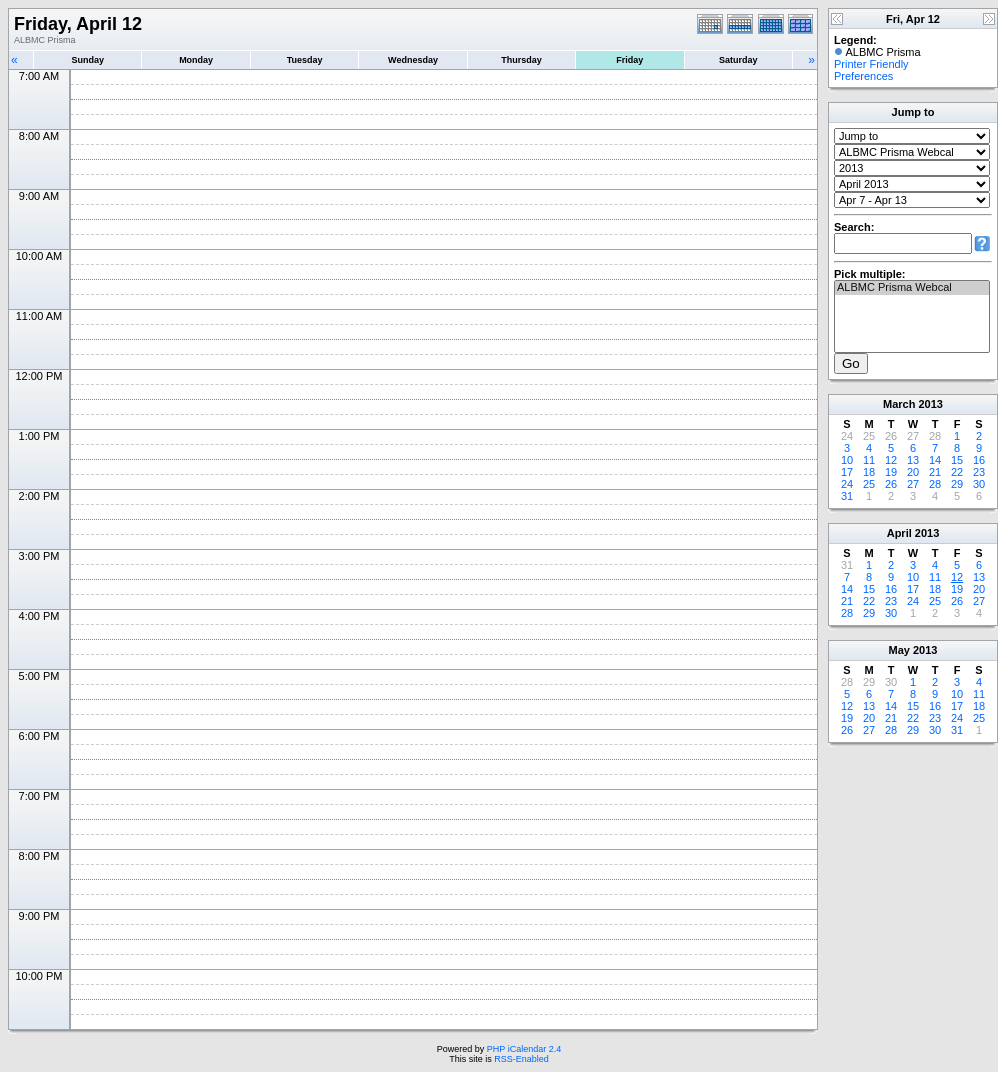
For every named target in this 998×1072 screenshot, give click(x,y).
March (899, 404)
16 (979, 460)
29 (957, 484)
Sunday (87, 60)
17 (847, 472)
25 (869, 484)
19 (891, 472)
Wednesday (413, 60)
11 (869, 460)
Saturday (738, 60)
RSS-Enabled (521, 1059)
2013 (930, 404)
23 (979, 472)
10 (847, 460)
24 (847, 484)
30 (979, 484)
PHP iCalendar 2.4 (524, 1049)
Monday (196, 60)
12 (891, 460)
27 (913, 484)
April (899, 533)
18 (869, 472)
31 (847, 496)
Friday (629, 60)
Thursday (521, 60)
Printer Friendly (871, 64)
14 (935, 460)
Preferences (863, 76)
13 (913, 460)
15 (957, 460)
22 (957, 472)
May (899, 650)
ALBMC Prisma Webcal (912, 288)
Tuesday (305, 60)
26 (891, 484)
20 (913, 472)
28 (935, 484)
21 (935, 472)
